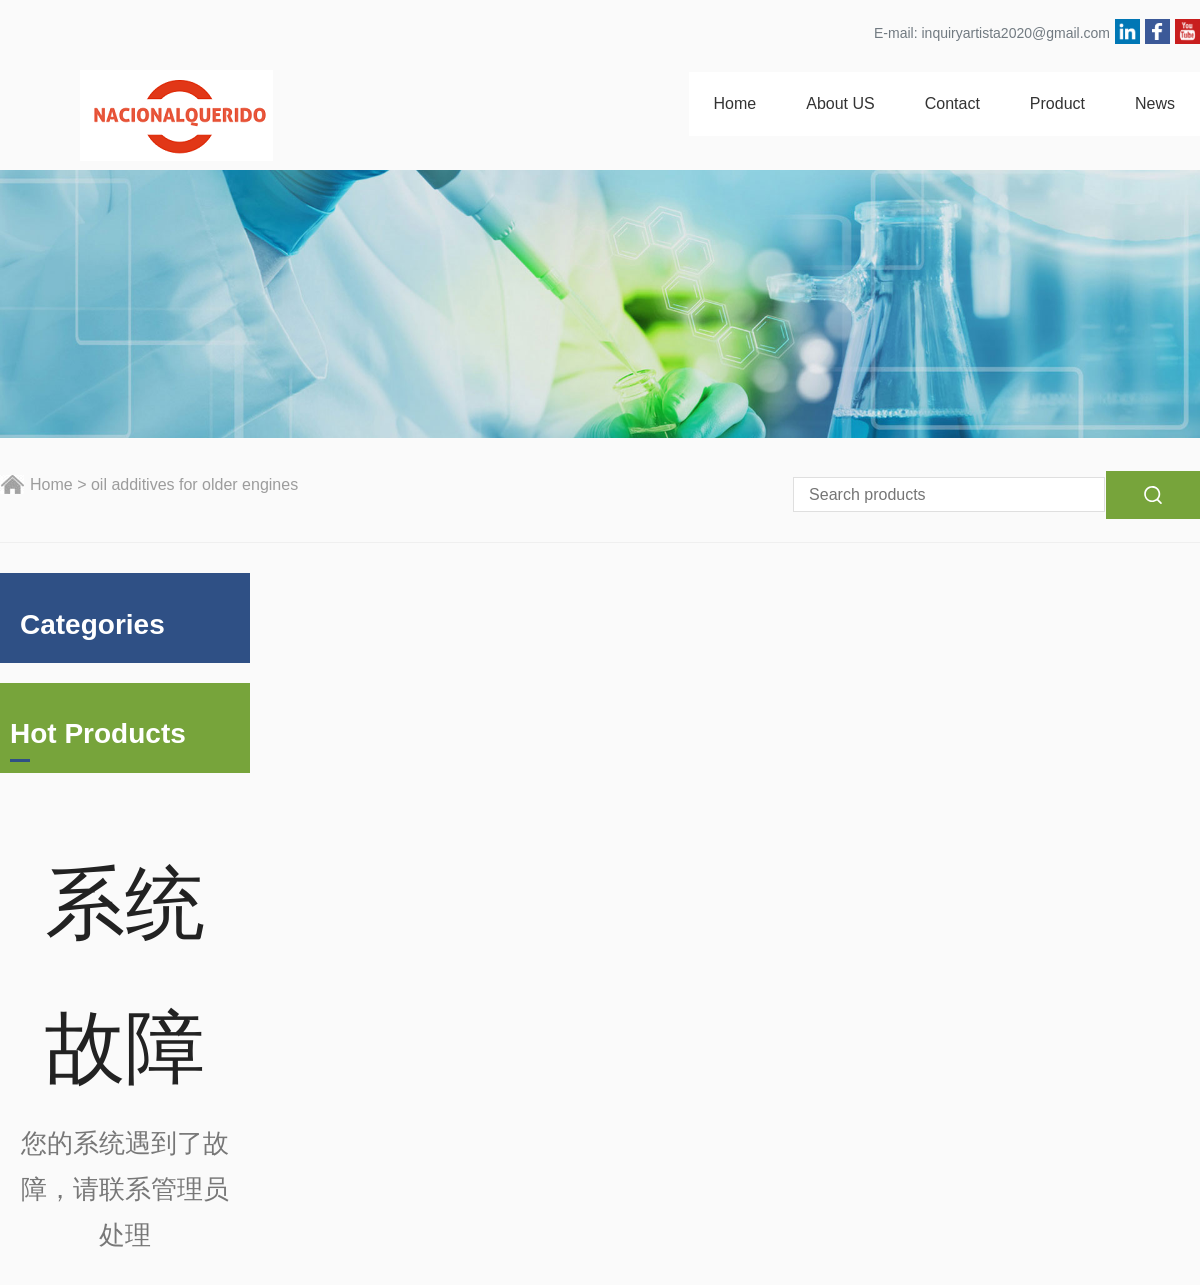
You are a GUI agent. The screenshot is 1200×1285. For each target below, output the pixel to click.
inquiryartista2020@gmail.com (1015, 33)
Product (1057, 103)
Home (735, 103)
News (1155, 103)
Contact (952, 103)
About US (840, 103)
